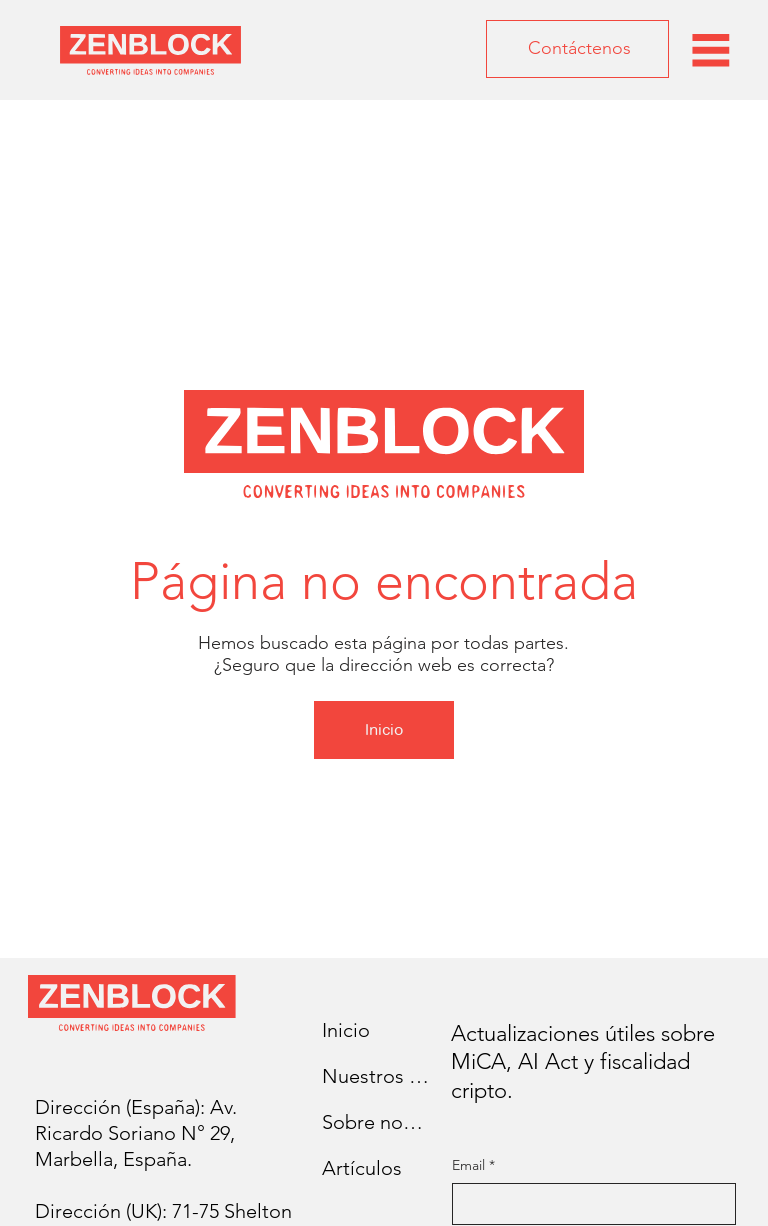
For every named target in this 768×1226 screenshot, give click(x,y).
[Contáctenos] (577, 49)
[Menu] (711, 50)
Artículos (362, 1168)
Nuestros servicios (376, 1076)
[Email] (588, 1204)
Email (473, 1166)
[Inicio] (384, 730)
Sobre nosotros (376, 1122)
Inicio (346, 1030)
